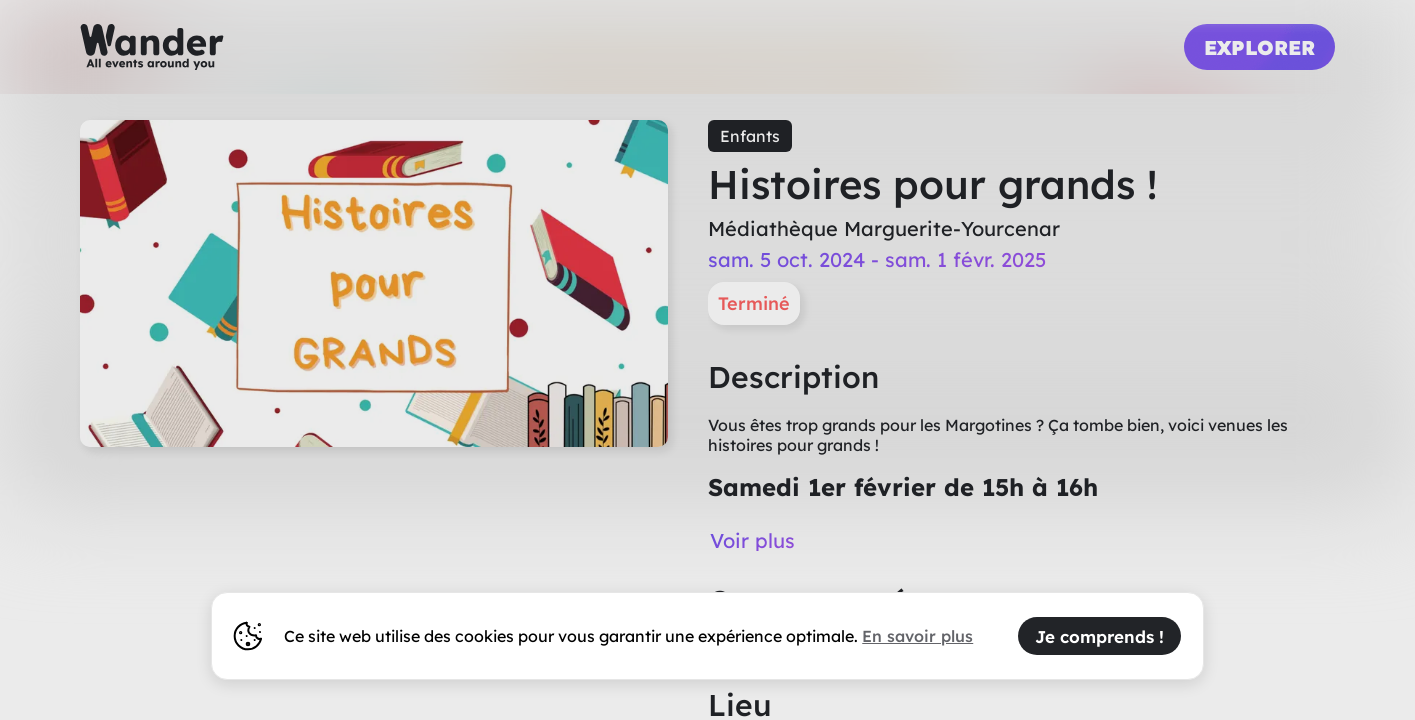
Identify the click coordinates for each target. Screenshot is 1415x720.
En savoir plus (917, 636)
